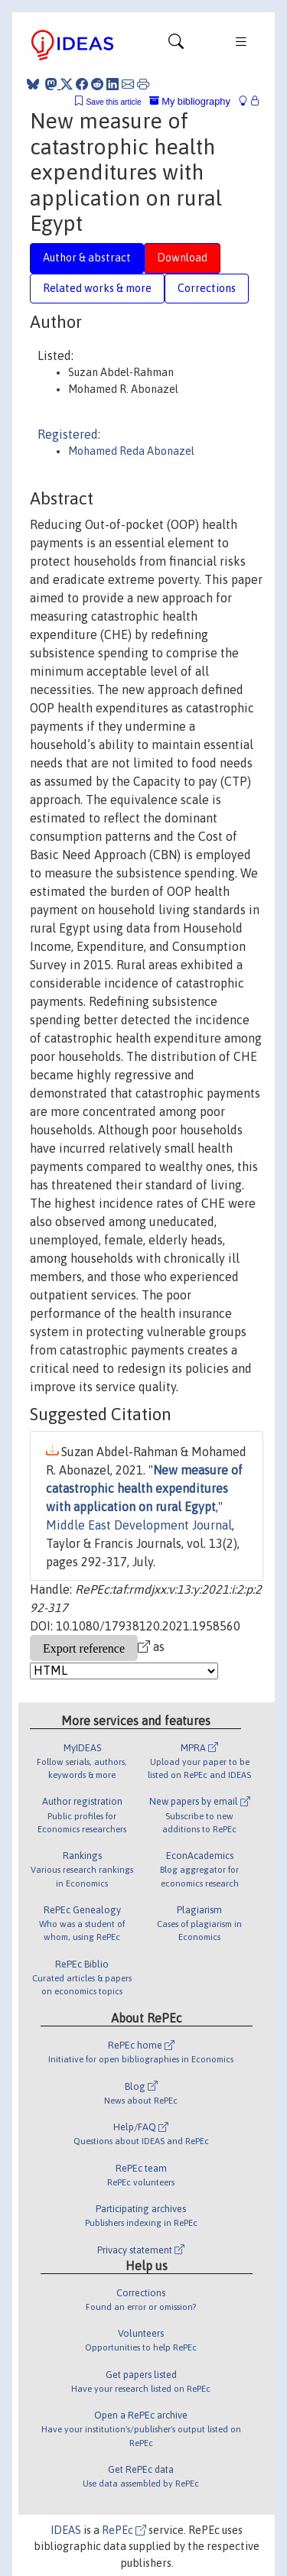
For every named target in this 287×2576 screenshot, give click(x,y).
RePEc (124, 2530)
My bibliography (189, 101)
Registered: (69, 434)
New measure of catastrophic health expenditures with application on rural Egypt (144, 1488)
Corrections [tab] (207, 288)
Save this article (113, 102)
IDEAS (66, 2530)
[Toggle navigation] (176, 45)
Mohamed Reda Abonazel (131, 451)
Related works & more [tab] (97, 288)
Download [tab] (182, 257)
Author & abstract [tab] (87, 257)
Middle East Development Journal (139, 1525)
